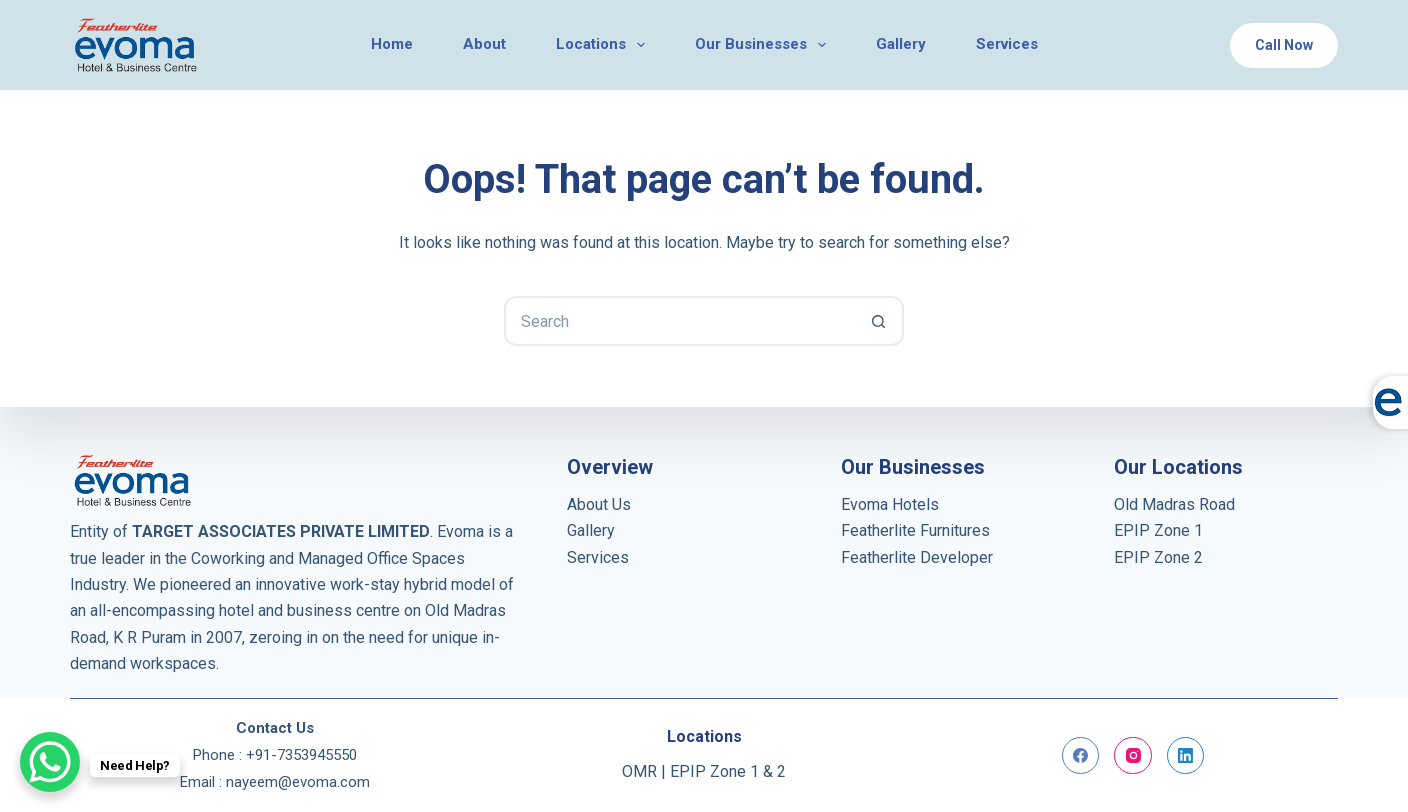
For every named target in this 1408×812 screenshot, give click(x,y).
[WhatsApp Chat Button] (50, 762)
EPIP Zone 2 (1158, 557)
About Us (599, 504)
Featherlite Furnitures (915, 530)
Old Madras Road (1174, 504)
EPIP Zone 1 (1158, 530)
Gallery (591, 530)
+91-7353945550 (301, 755)
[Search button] (879, 321)
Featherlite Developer (917, 557)
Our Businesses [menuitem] (764, 45)
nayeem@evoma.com (298, 782)
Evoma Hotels (890, 504)
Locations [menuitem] (604, 45)
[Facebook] (1081, 756)
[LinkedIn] (1186, 756)
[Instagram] (1133, 756)
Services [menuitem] (1007, 44)
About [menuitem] (484, 44)
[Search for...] (679, 321)
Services (598, 557)
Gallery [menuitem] (901, 44)
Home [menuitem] (392, 44)
